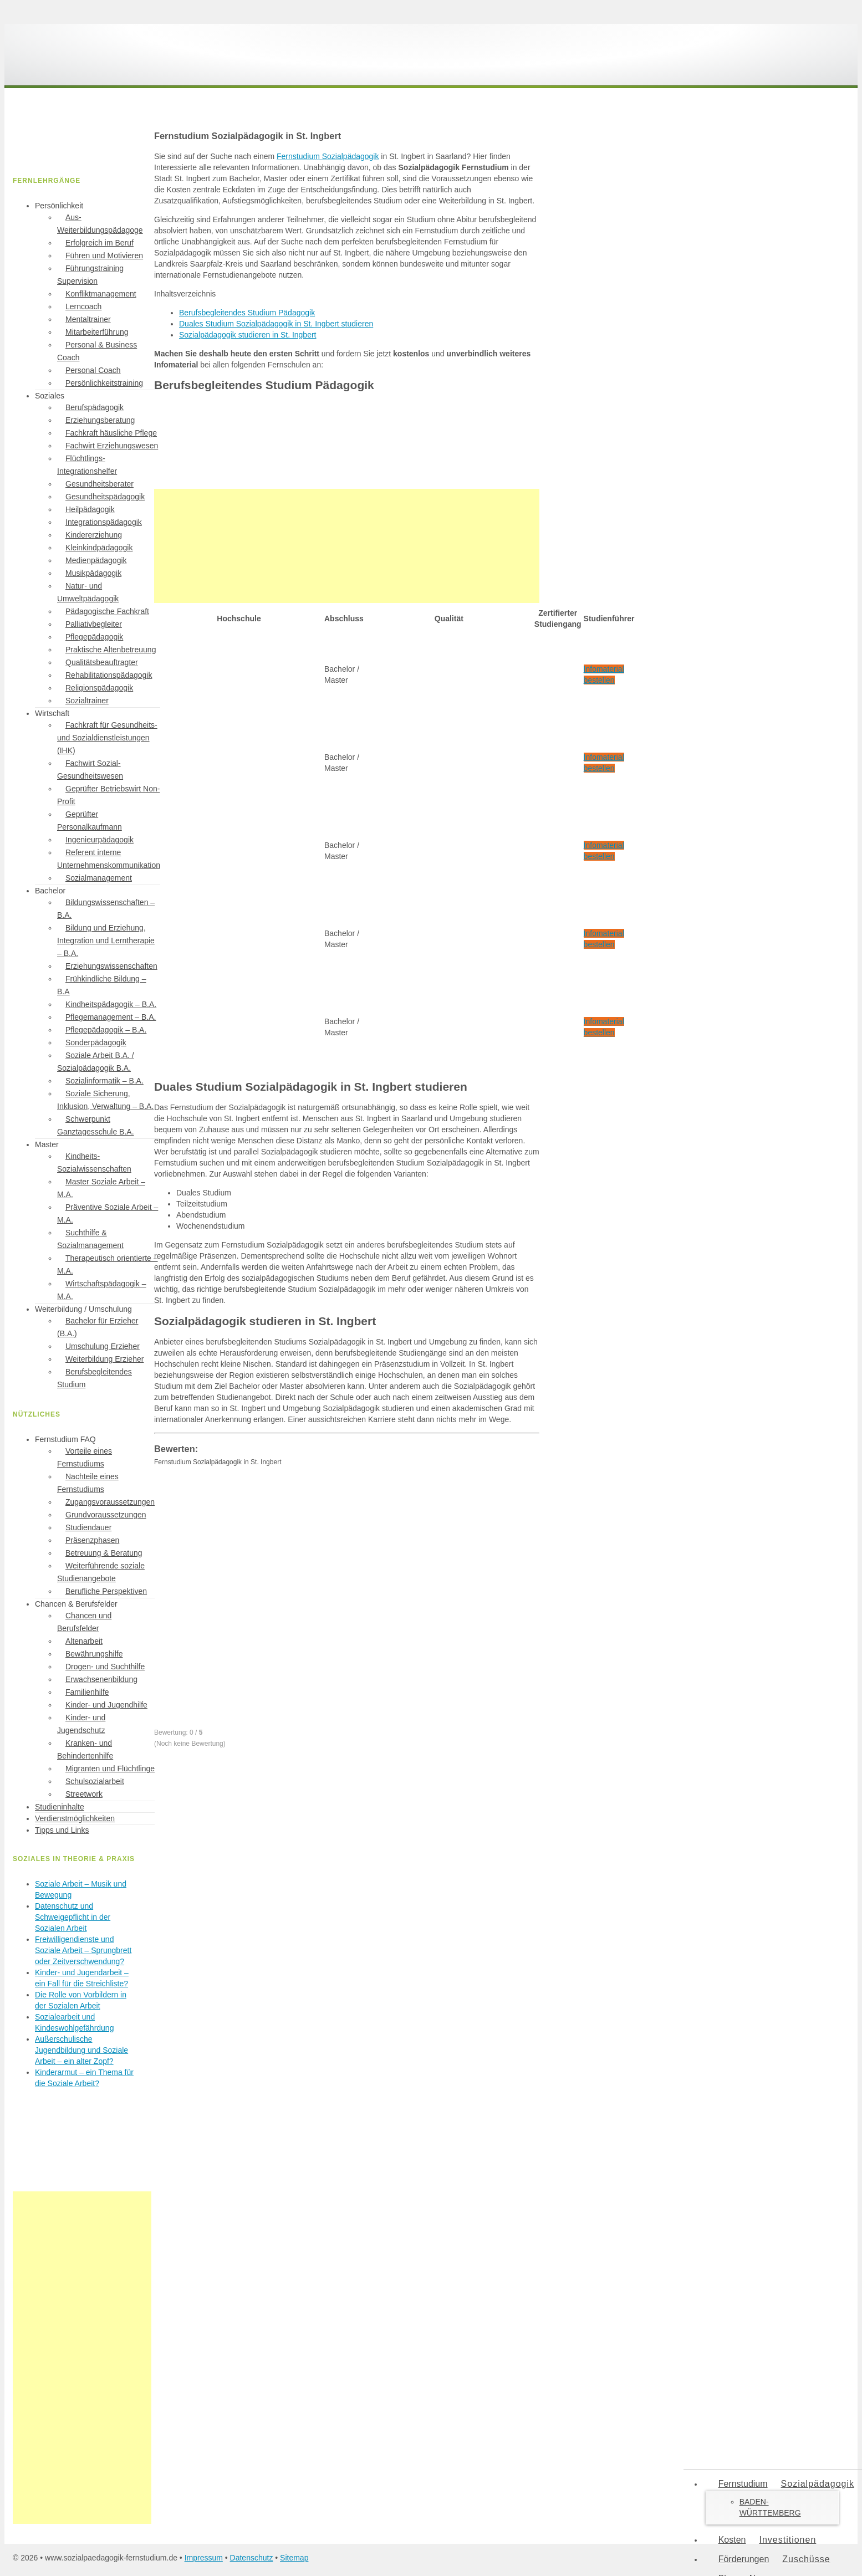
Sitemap (294, 2557)
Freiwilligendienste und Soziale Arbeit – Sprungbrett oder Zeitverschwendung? (83, 1950)
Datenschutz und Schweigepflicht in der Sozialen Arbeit (72, 1917)
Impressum (204, 2557)
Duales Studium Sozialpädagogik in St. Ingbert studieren (276, 323)
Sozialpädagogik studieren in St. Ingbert (248, 334)
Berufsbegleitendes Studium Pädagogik (247, 312)
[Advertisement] (346, 546)
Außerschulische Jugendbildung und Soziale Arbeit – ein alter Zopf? (81, 2050)
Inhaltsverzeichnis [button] (185, 293)
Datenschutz (251, 2557)
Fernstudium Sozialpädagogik (328, 156)
